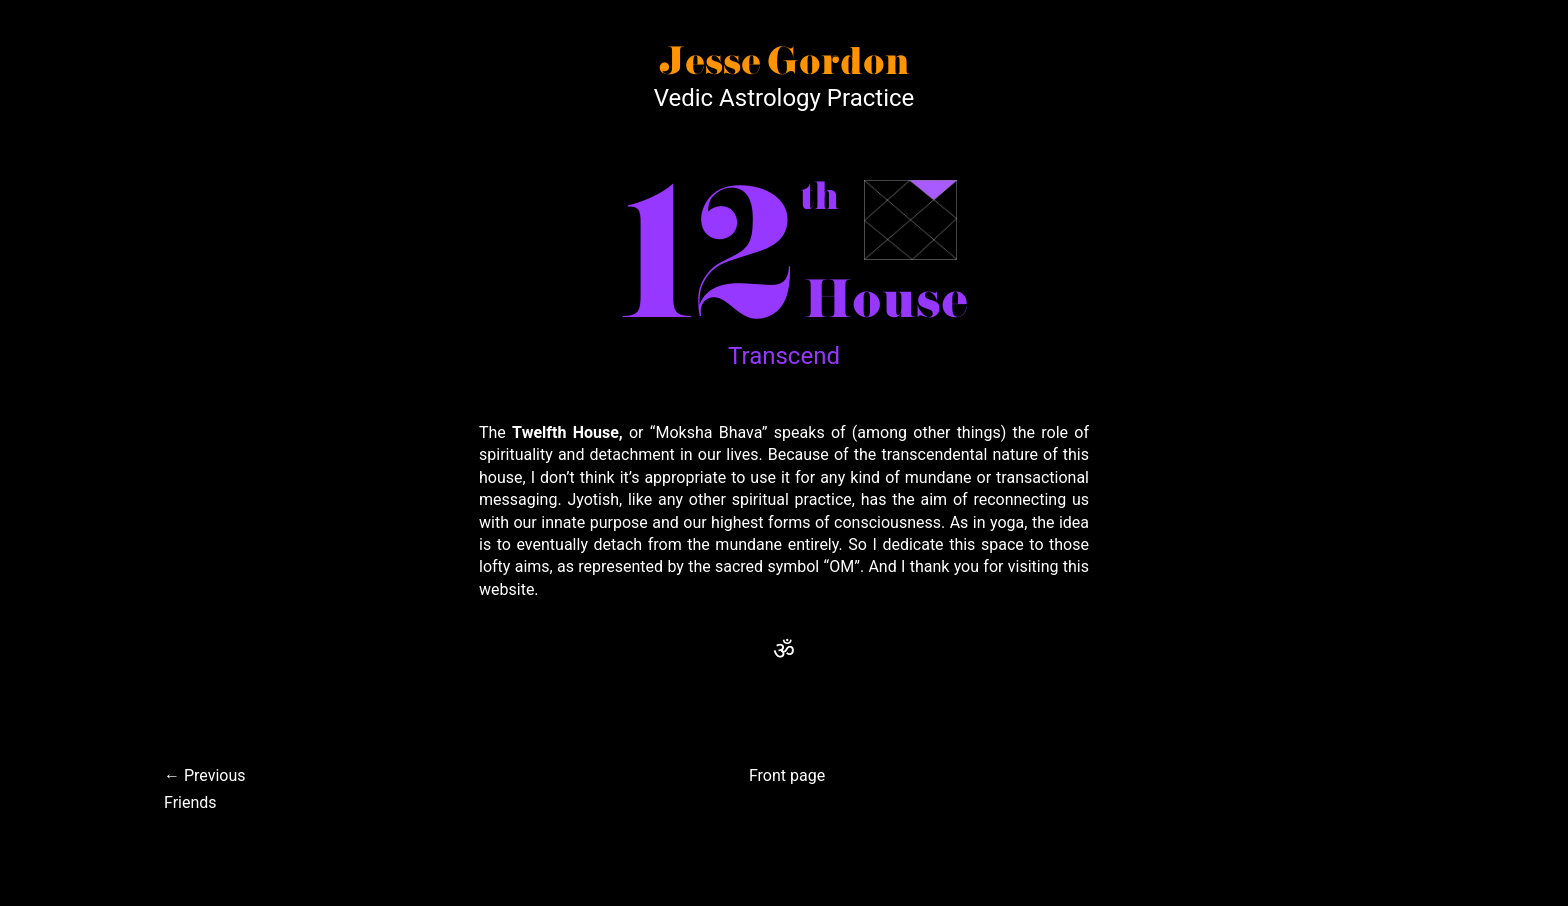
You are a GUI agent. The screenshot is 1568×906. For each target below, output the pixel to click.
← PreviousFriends (205, 789)
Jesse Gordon (784, 63)
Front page (787, 775)
